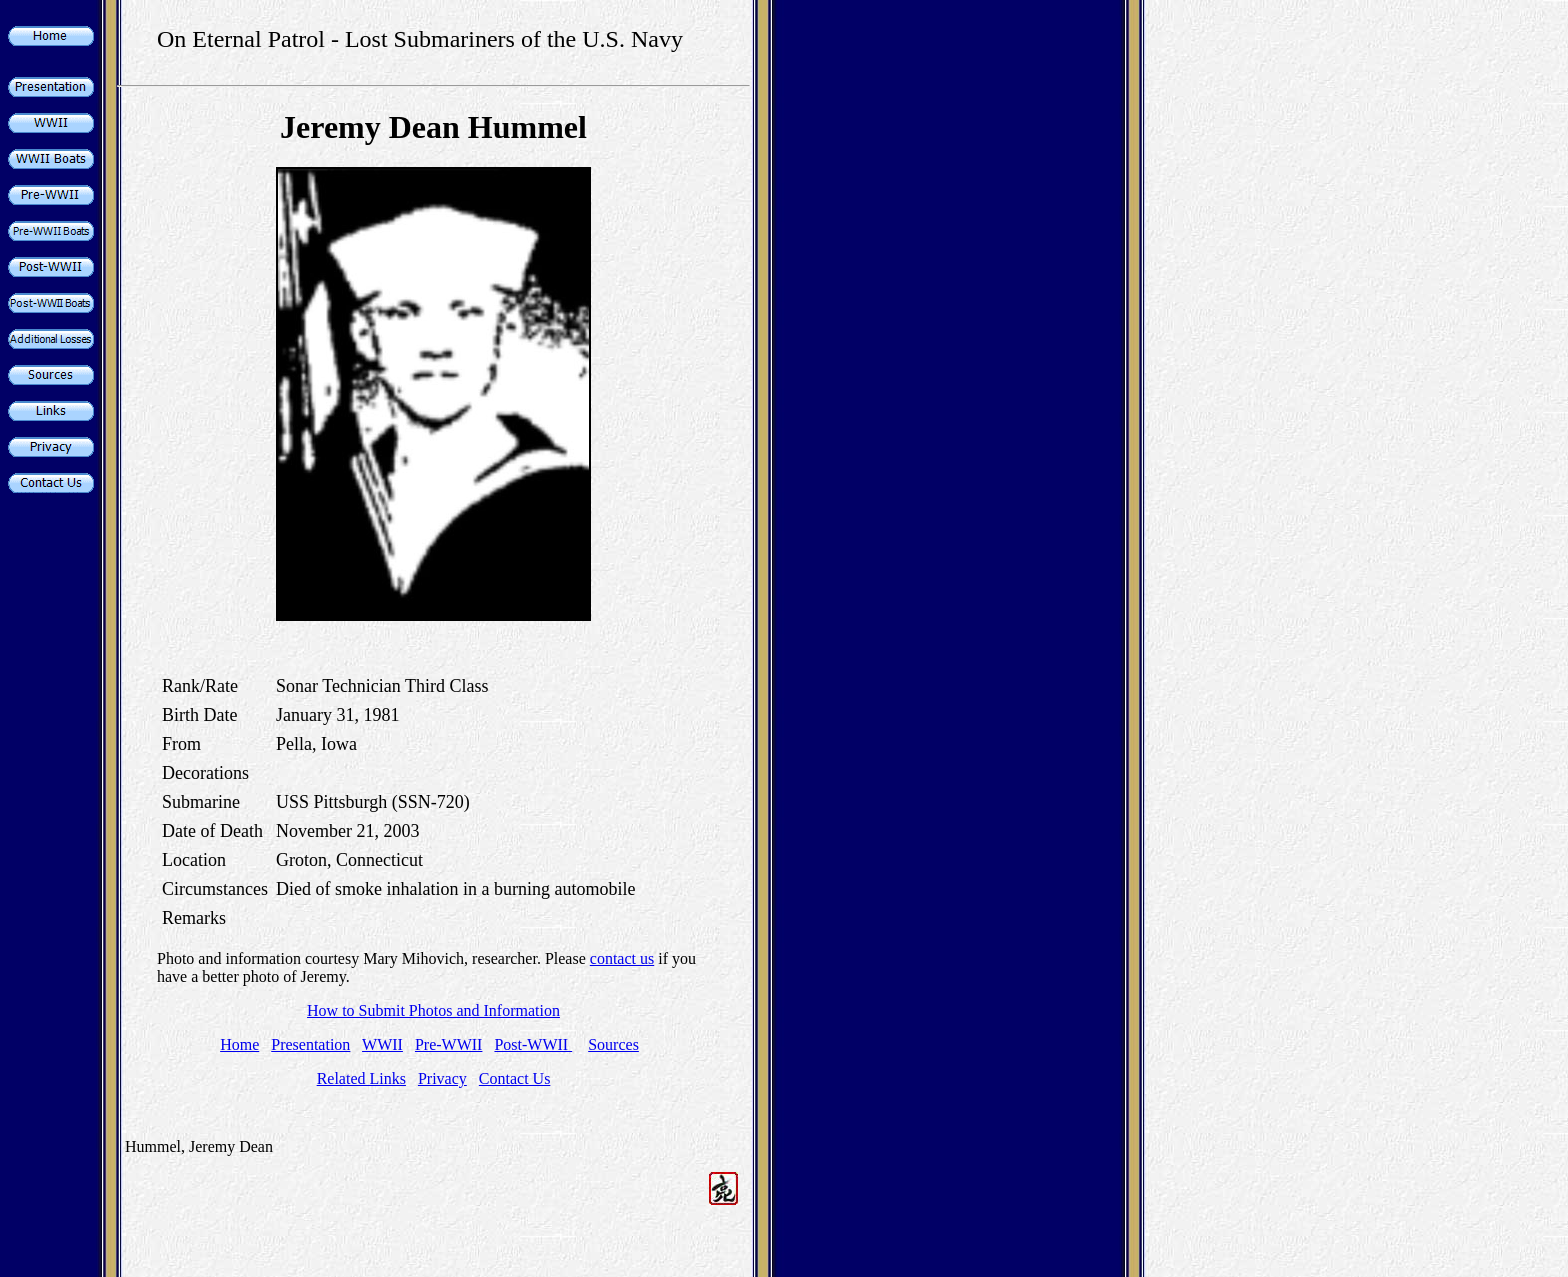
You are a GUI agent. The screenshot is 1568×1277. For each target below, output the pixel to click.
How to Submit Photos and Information (433, 1010)
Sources (613, 1044)
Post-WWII (533, 1044)
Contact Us (515, 1078)
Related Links (361, 1078)
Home (239, 1044)
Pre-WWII (449, 1044)
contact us (622, 958)
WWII (382, 1044)
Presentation (310, 1044)
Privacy (442, 1078)
